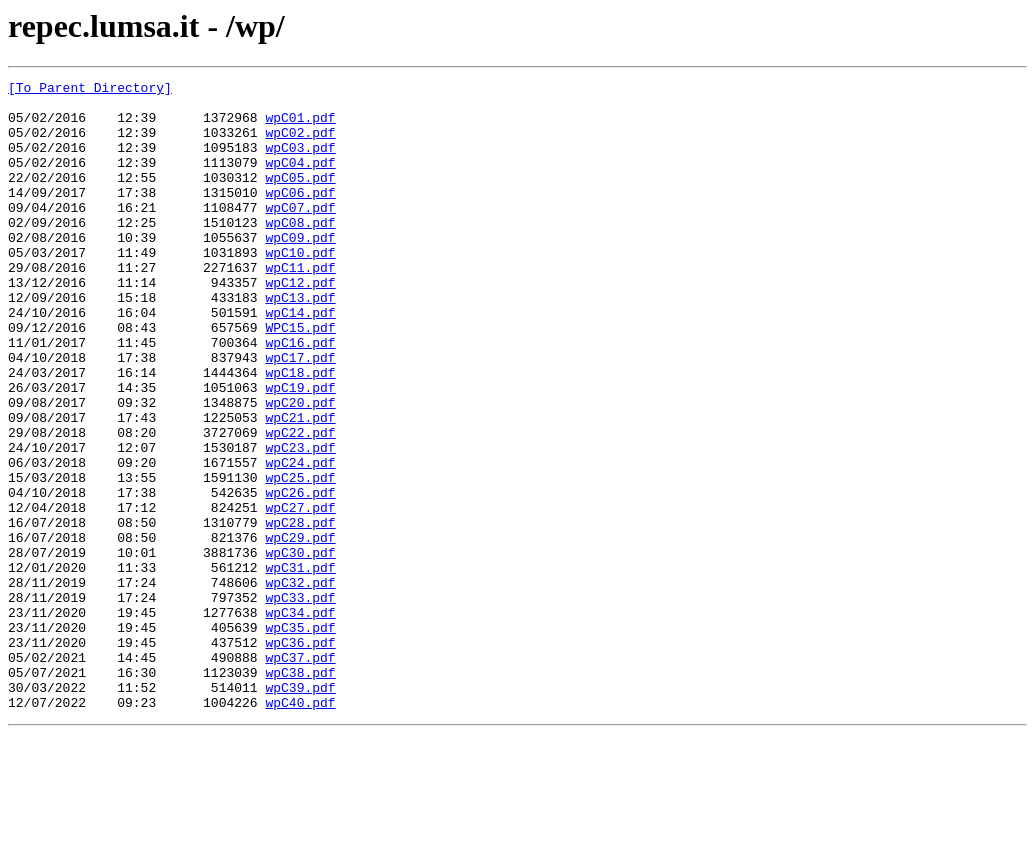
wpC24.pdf (300, 540)
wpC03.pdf (300, 162)
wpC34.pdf (300, 720)
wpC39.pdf (300, 810)
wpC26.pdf (300, 576)
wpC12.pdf (300, 324)
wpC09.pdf (300, 270)
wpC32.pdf (300, 684)
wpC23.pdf (300, 522)
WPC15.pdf (300, 378)
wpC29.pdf (300, 630)
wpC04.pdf (300, 180)
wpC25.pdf (300, 558)
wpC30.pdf (300, 648)
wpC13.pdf (300, 342)
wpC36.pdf (300, 756)
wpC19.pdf (300, 450)
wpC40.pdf (300, 828)
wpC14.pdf (300, 360)
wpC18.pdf (300, 432)
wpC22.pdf (300, 504)
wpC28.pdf (300, 612)
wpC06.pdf (300, 216)
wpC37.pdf (300, 774)
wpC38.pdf (300, 792)
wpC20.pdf (300, 468)
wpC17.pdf (300, 414)
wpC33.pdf (300, 702)
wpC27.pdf (300, 594)
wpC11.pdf (300, 306)
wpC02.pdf (300, 144)
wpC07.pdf (300, 234)
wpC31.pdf (300, 666)
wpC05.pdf (300, 198)
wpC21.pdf (300, 486)
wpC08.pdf (300, 252)
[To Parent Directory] (90, 90)
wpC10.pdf (300, 288)
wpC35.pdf (300, 738)
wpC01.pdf (300, 126)
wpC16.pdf (300, 396)
